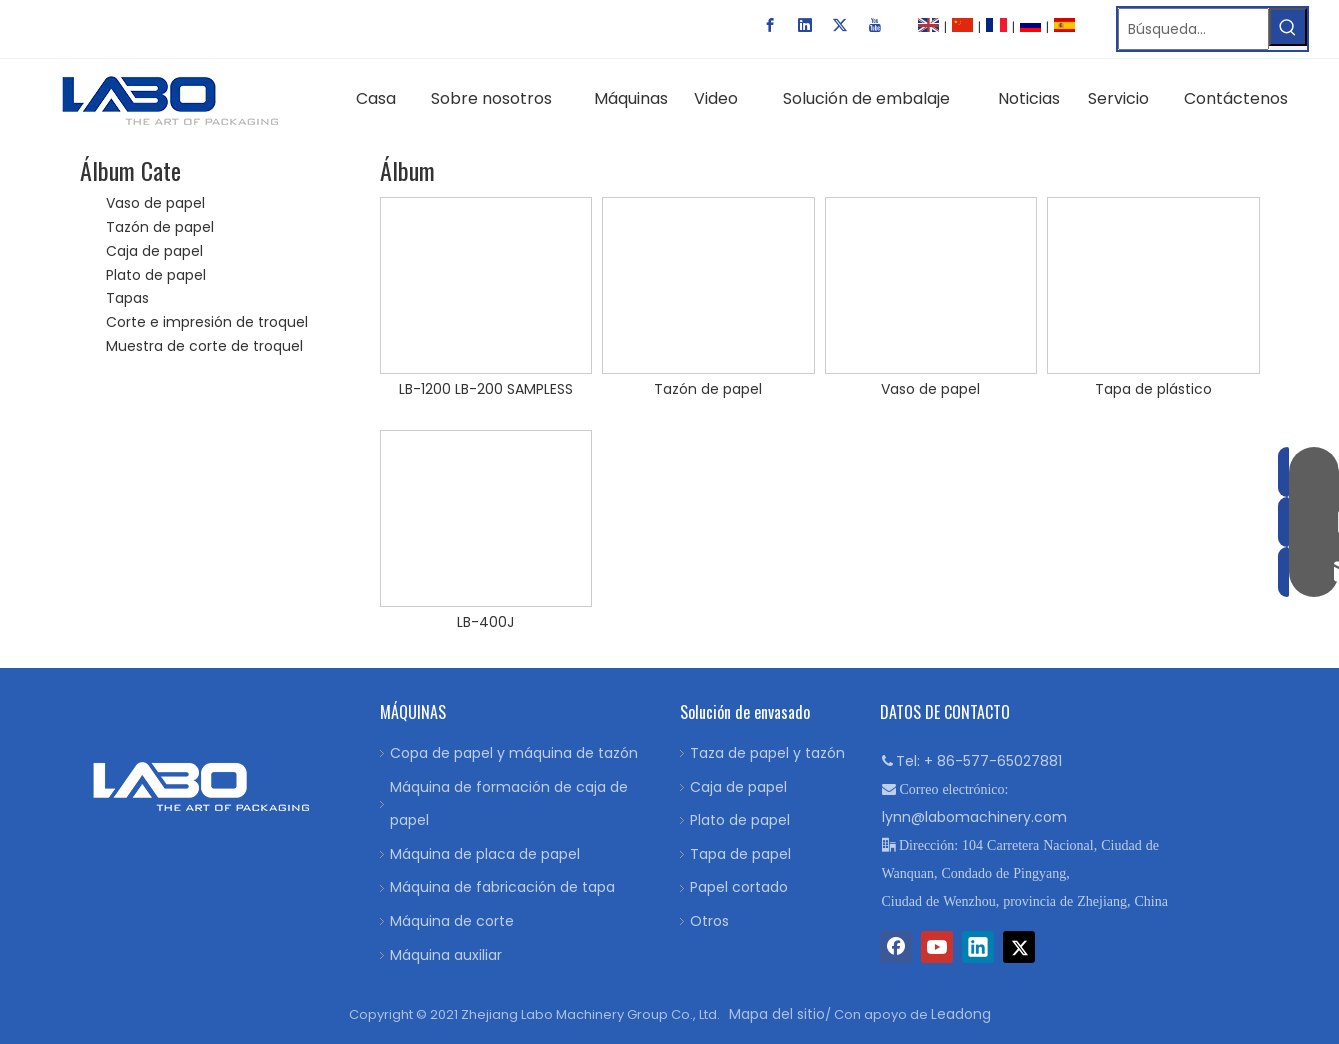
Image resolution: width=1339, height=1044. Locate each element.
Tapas (127, 298)
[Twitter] (840, 25)
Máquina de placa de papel (485, 854)
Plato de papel (156, 275)
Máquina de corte (452, 921)
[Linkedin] (805, 25)
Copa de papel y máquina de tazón (514, 753)
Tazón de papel (160, 227)
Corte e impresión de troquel (207, 322)
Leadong (961, 1014)
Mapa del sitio (777, 1014)
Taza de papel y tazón (767, 753)
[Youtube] (875, 25)
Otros (709, 921)
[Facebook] (770, 25)
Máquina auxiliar (446, 955)
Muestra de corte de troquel (204, 346)
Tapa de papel (740, 854)
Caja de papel (154, 251)
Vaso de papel (155, 203)
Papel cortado (739, 887)
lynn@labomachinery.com (974, 817)
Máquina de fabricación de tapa (502, 887)
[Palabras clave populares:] (1288, 27)
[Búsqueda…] (1193, 29)
